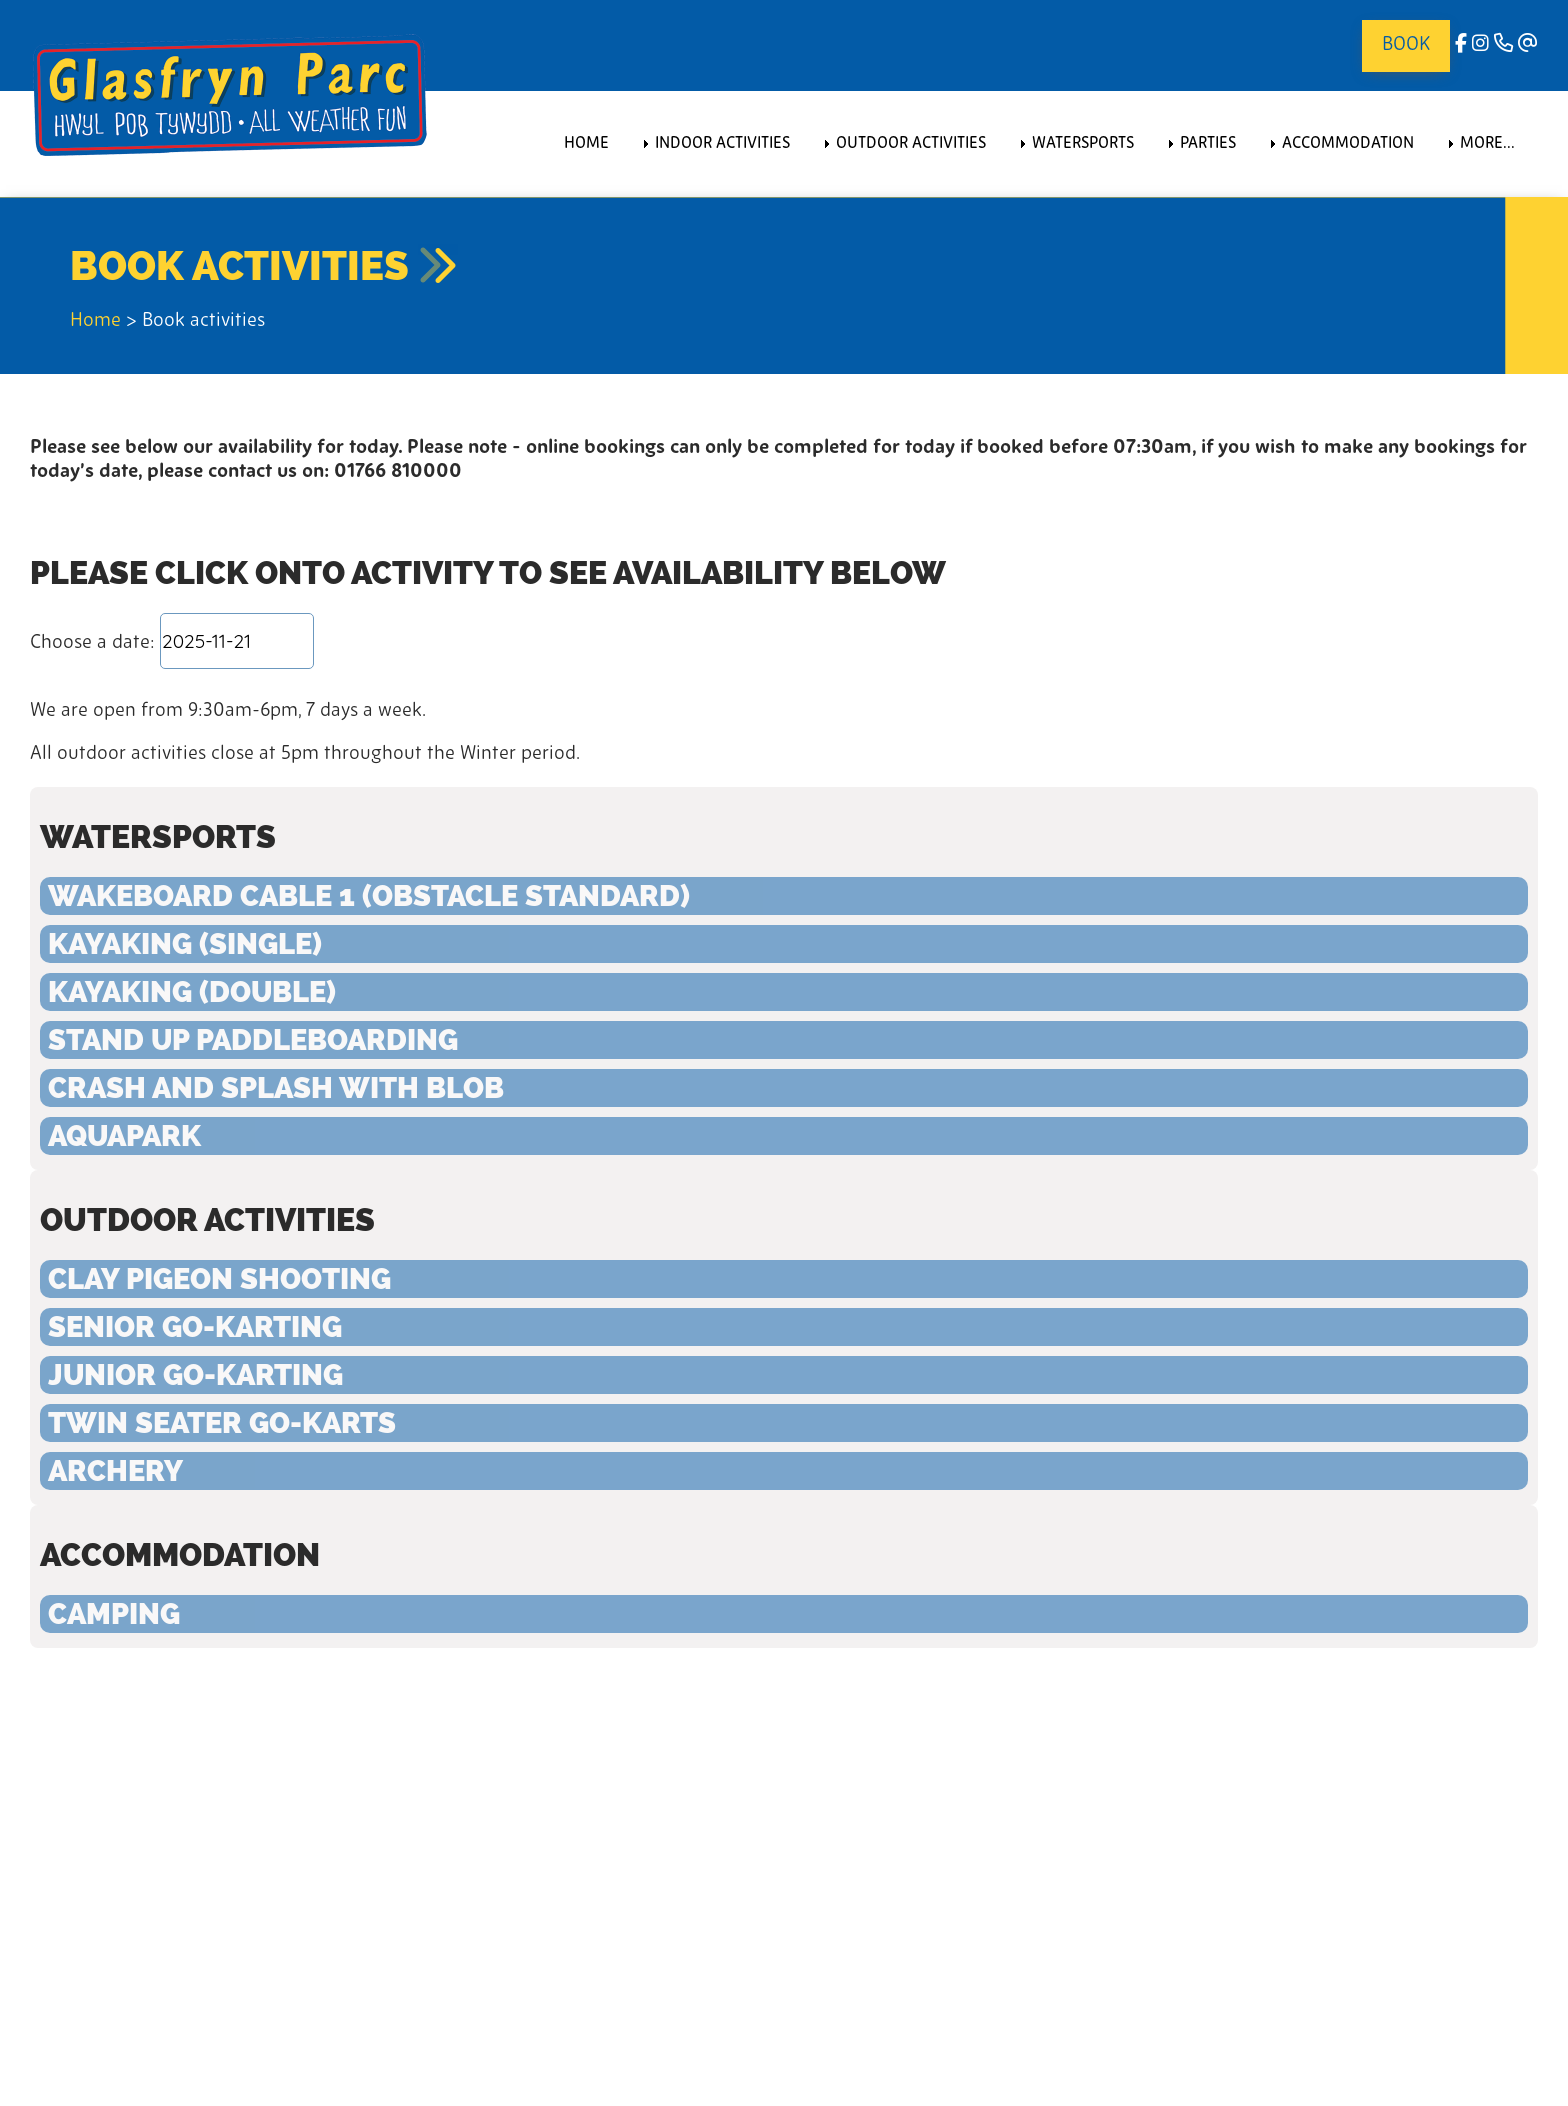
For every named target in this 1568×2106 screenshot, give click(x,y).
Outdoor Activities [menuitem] (911, 144)
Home (95, 321)
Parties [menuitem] (1208, 144)
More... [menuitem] (1487, 144)
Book (1406, 45)
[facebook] (1461, 45)
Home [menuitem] (586, 144)
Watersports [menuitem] (1083, 144)
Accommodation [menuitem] (1348, 144)
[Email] (1528, 45)
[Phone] (1503, 45)
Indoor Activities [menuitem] (722, 144)
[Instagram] (1480, 45)
